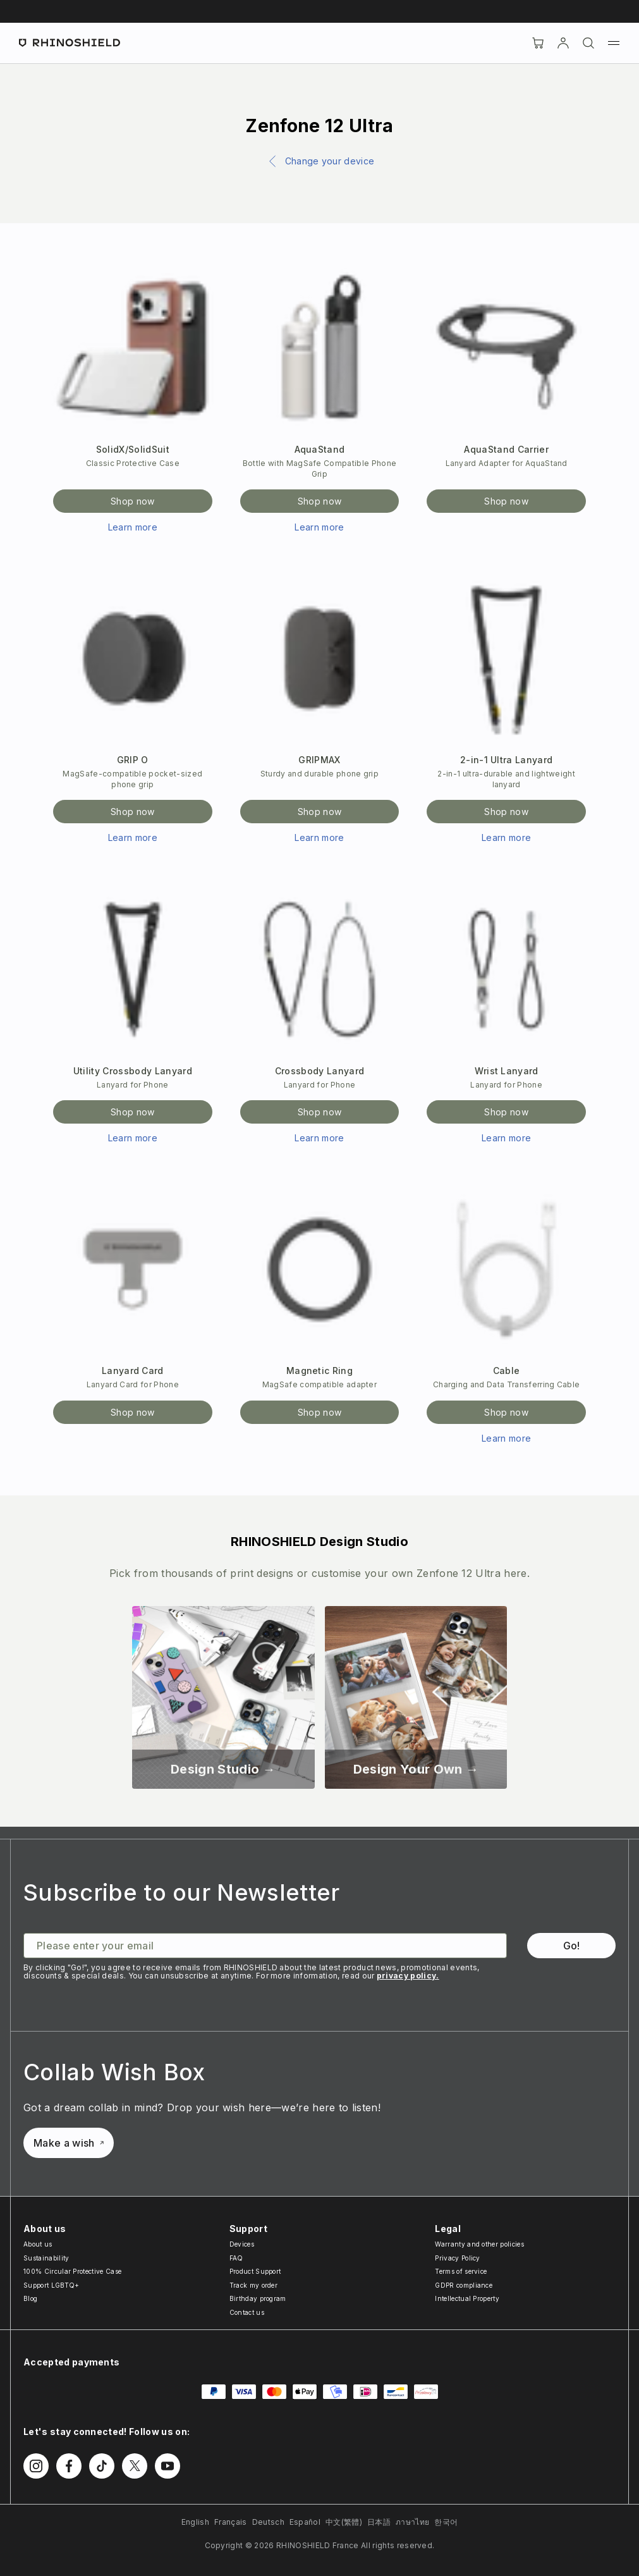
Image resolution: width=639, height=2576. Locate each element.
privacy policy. (408, 1975)
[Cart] (538, 43)
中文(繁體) (344, 2522)
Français (230, 2522)
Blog (30, 2298)
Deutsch (268, 2522)
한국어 (446, 2522)
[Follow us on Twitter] (134, 2466)
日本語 (379, 2522)
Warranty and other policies (479, 2244)
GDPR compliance (463, 2285)
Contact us (246, 2312)
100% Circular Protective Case (72, 2271)
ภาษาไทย (412, 2522)
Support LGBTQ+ (51, 2285)
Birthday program (257, 2298)
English (195, 2522)
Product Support (255, 2271)
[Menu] (613, 43)
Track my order (253, 2285)
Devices (241, 2244)
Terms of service (461, 2271)
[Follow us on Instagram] (36, 2466)
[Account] (563, 43)
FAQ (236, 2258)
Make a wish (68, 2143)
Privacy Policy (457, 2258)
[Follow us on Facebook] (69, 2466)
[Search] (588, 43)
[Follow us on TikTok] (101, 2466)
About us (37, 2244)
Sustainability (46, 2258)
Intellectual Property (467, 2298)
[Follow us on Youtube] (167, 2466)
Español (304, 2522)
